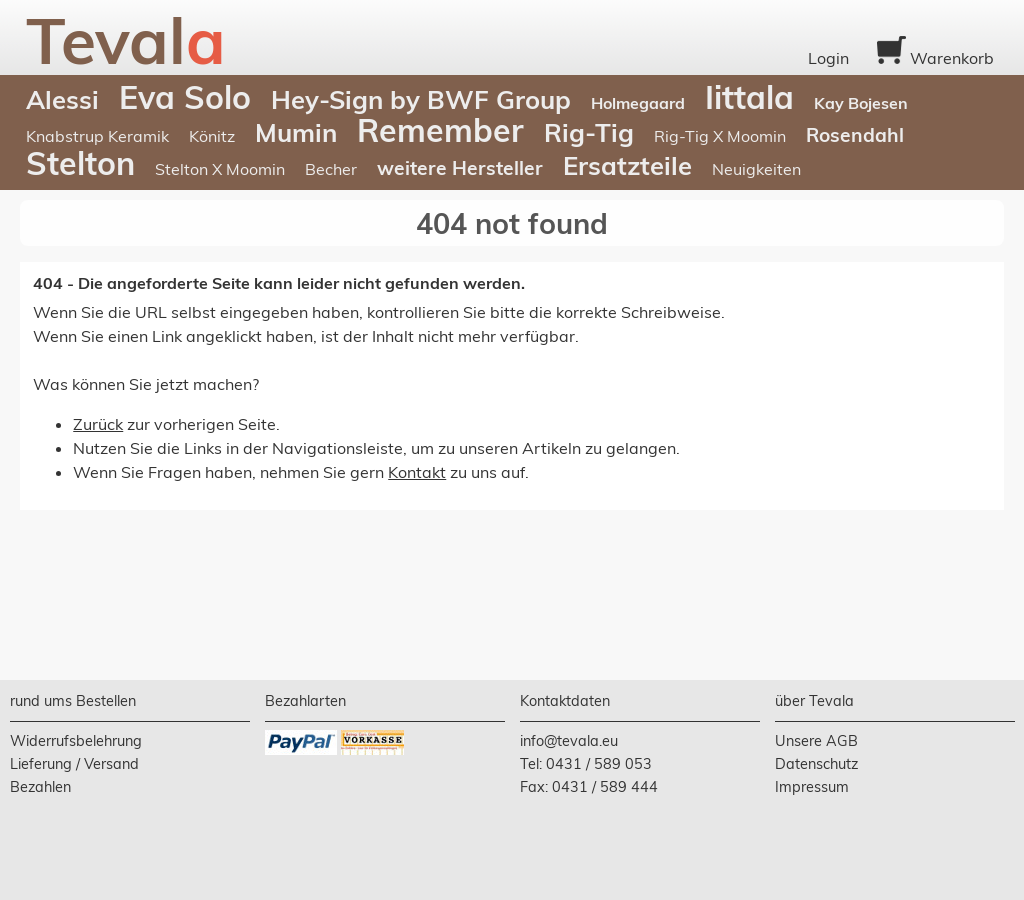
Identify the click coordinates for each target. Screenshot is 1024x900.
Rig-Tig (589, 132)
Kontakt (417, 472)
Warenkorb (935, 58)
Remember (440, 130)
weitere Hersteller (460, 168)
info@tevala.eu (569, 741)
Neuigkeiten (756, 169)
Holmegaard (638, 103)
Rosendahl (855, 135)
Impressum (812, 787)
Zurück (98, 424)
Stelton (80, 163)
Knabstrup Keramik (97, 136)
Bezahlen (40, 787)
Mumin (296, 132)
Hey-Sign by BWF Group (421, 99)
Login (828, 58)
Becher (331, 169)
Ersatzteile (627, 165)
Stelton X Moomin (220, 169)
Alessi (62, 99)
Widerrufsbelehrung (76, 741)
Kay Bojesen (861, 103)
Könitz (212, 136)
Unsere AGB (816, 741)
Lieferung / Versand (74, 764)
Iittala (749, 97)
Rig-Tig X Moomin (720, 136)
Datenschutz (816, 764)
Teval (126, 40)
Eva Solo (185, 97)
